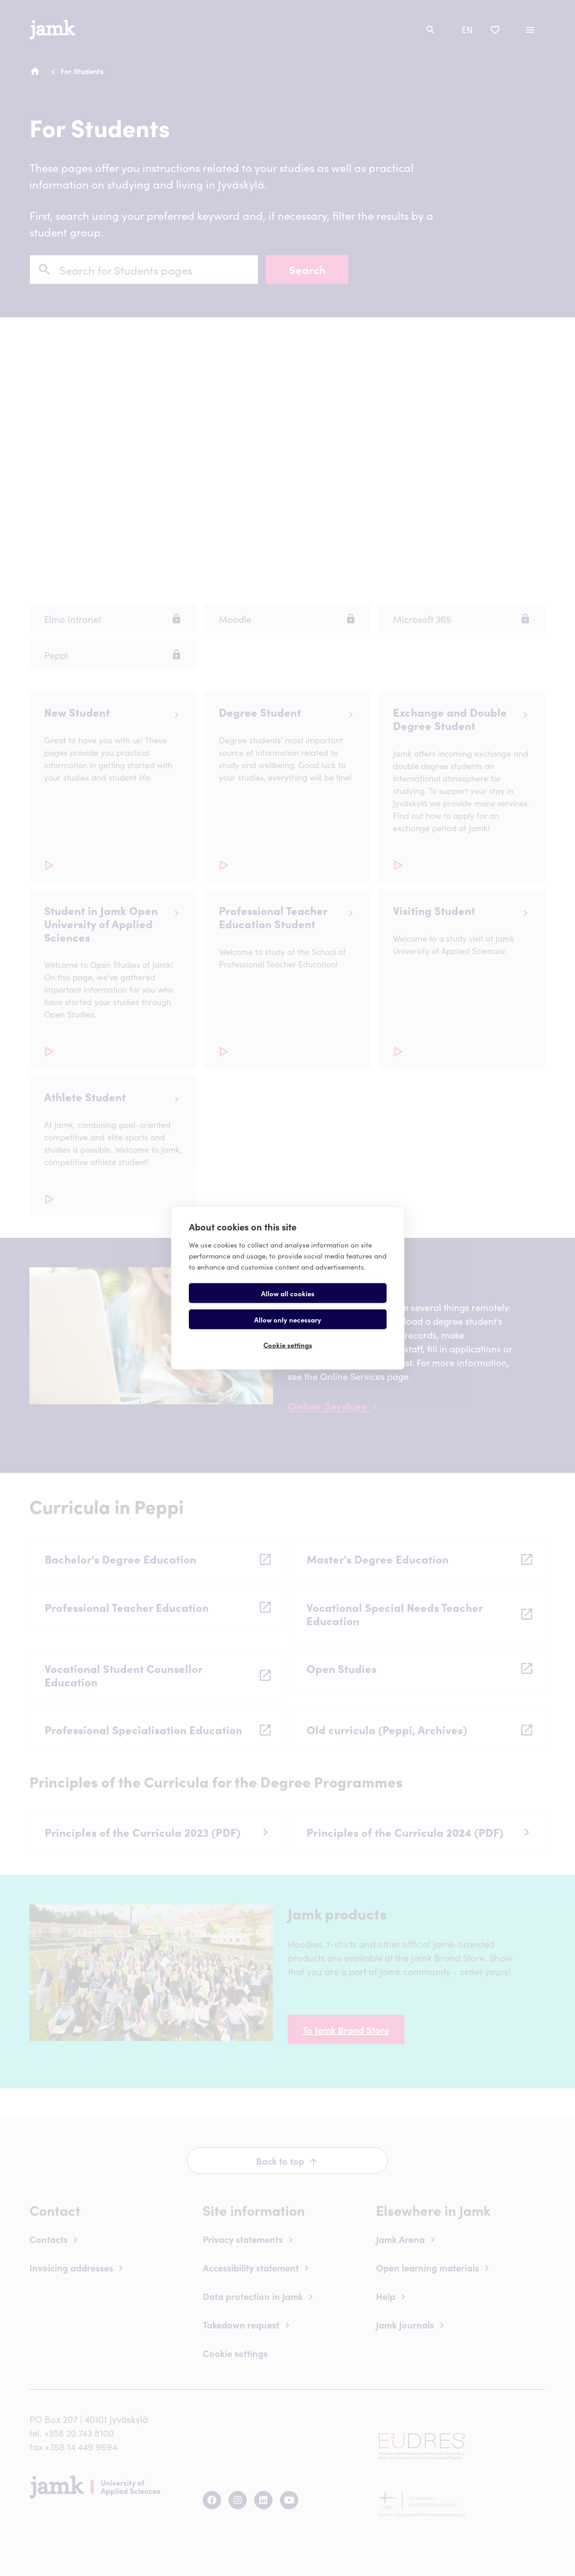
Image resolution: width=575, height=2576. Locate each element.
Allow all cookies (236, 1306)
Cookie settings (287, 1332)
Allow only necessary (338, 1306)
